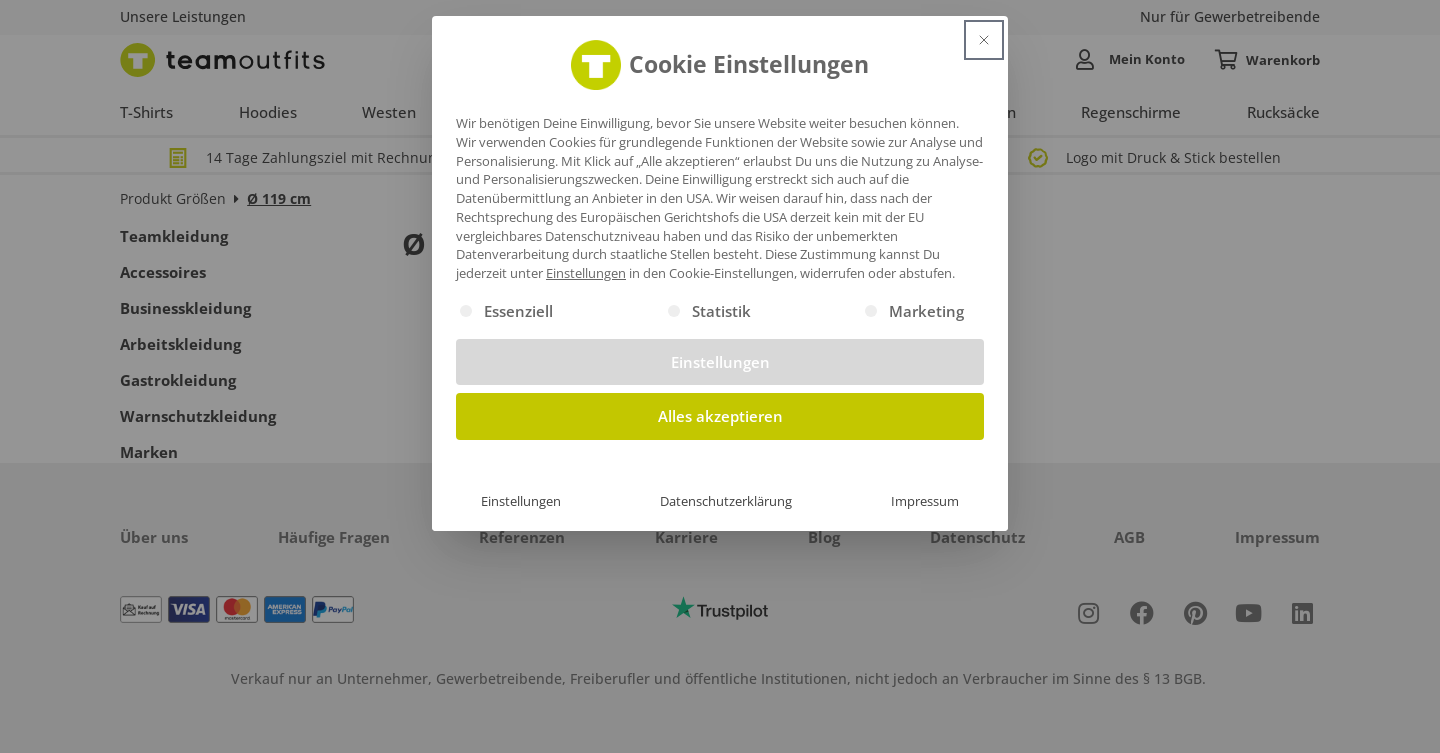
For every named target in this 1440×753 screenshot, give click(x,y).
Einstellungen (521, 501)
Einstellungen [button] (586, 273)
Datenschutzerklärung (726, 501)
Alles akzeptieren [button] (720, 416)
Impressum (925, 501)
